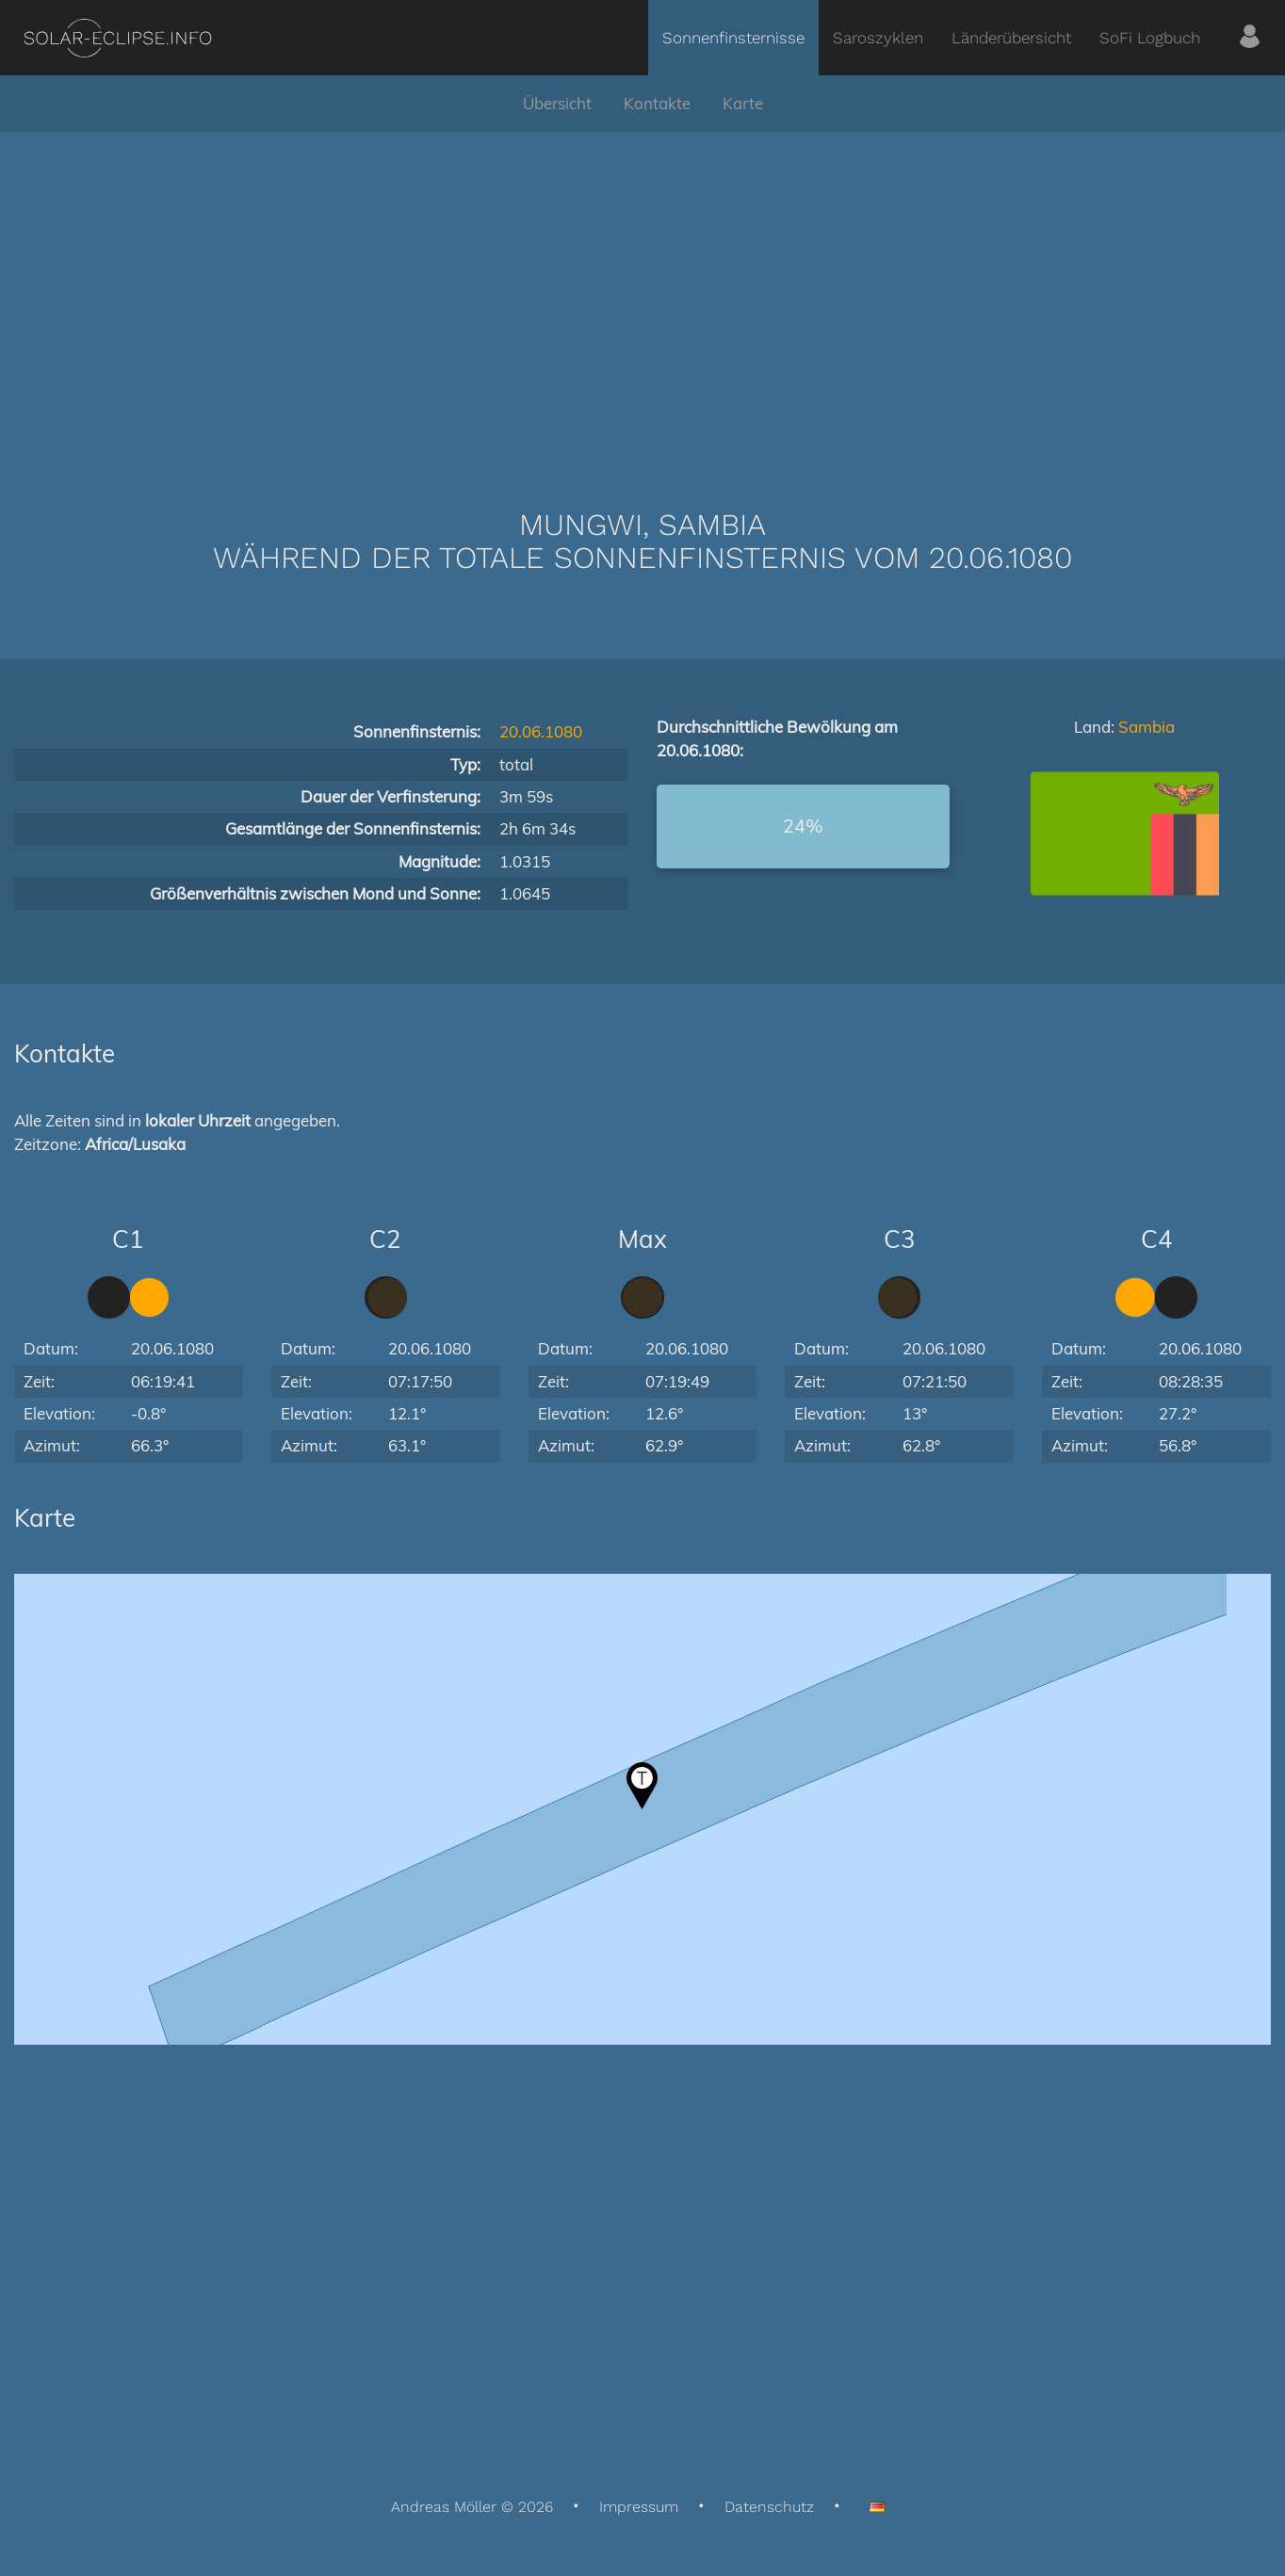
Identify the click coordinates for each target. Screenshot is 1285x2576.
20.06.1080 (540, 731)
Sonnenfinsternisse (733, 37)
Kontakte (657, 103)
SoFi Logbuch (1149, 37)
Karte (743, 103)
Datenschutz (769, 2507)
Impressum (638, 2507)
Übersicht (557, 103)
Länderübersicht (1011, 37)
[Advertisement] (642, 292)
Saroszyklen (878, 37)
